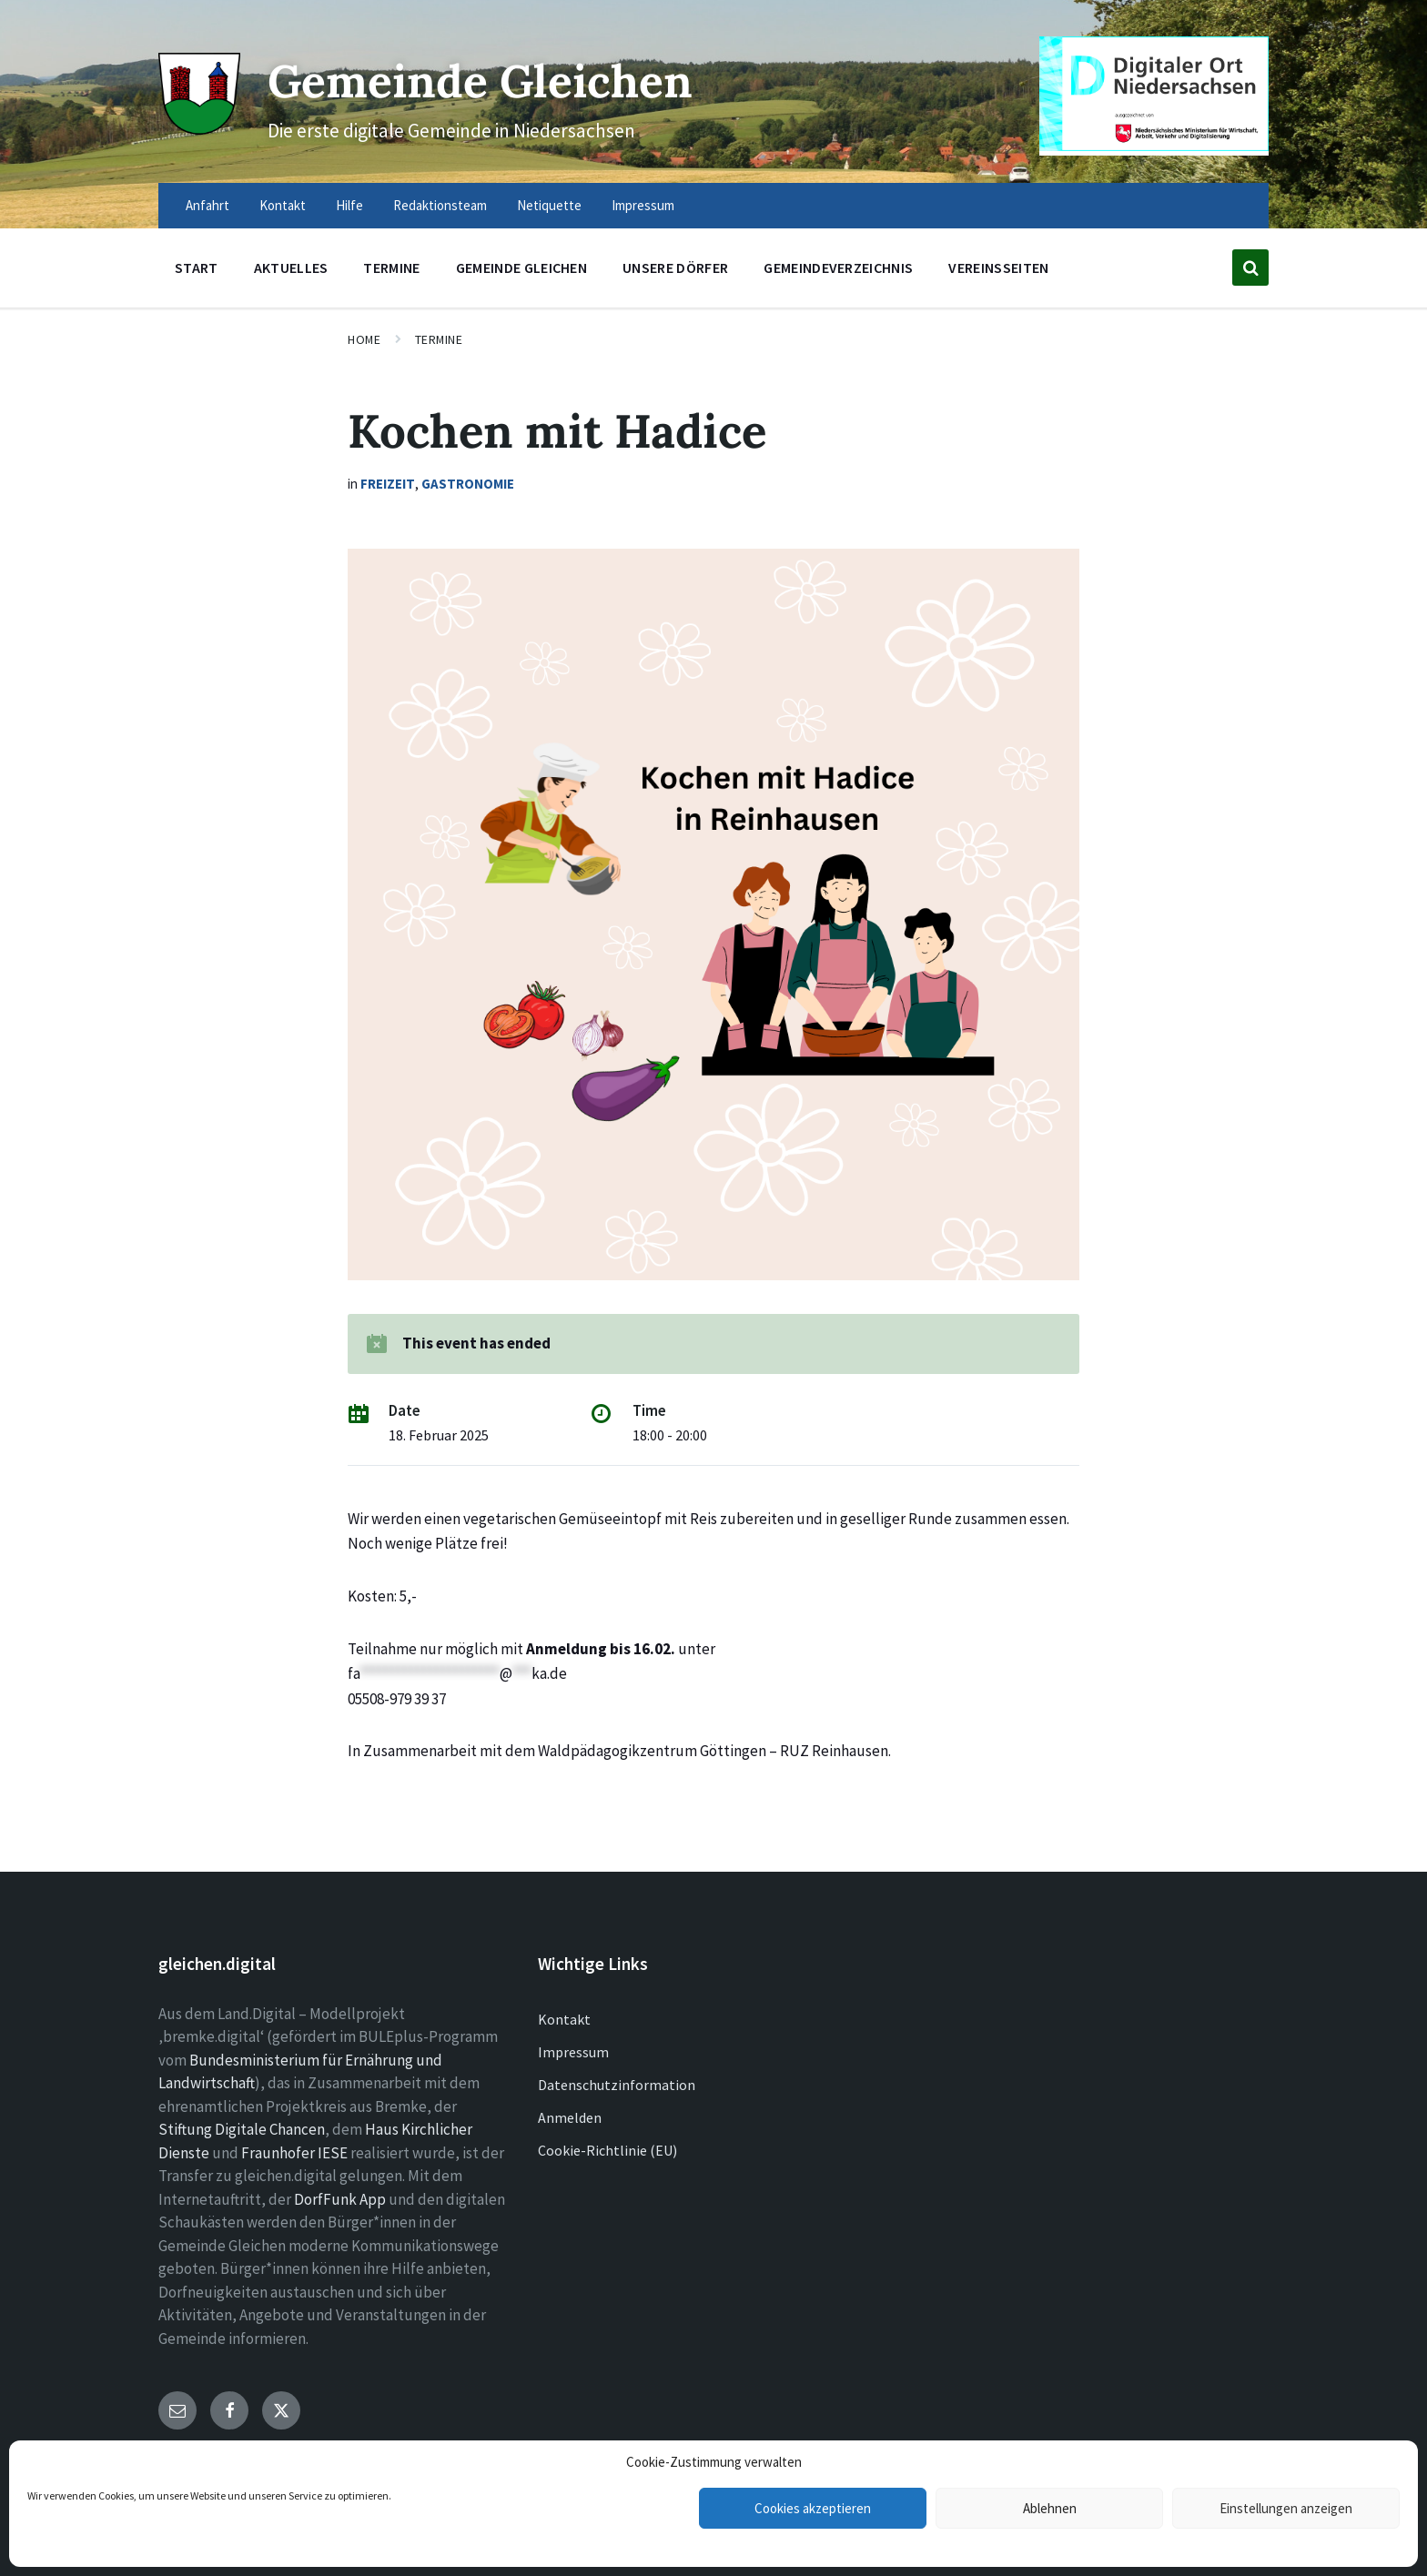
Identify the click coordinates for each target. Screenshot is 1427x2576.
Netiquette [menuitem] (549, 205)
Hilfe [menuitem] (349, 205)
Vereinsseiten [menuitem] (998, 267)
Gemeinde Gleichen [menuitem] (521, 267)
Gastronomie (467, 483)
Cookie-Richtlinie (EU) (607, 2150)
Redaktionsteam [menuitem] (440, 205)
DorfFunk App (340, 2199)
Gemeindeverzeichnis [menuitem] (838, 267)
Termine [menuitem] (391, 267)
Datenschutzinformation (616, 2085)
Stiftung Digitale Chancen (241, 2129)
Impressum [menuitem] (643, 205)
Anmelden (570, 2117)
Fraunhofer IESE (294, 2153)
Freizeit (387, 483)
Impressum (573, 2052)
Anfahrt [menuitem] (207, 205)
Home (364, 339)
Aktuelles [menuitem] (291, 267)
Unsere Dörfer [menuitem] (675, 267)
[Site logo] (199, 129)
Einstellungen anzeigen (1286, 2508)
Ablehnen (1050, 2508)
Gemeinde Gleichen (484, 80)
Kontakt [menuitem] (282, 205)
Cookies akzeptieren (812, 2508)
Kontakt (564, 2019)
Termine (439, 339)
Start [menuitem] (196, 267)
